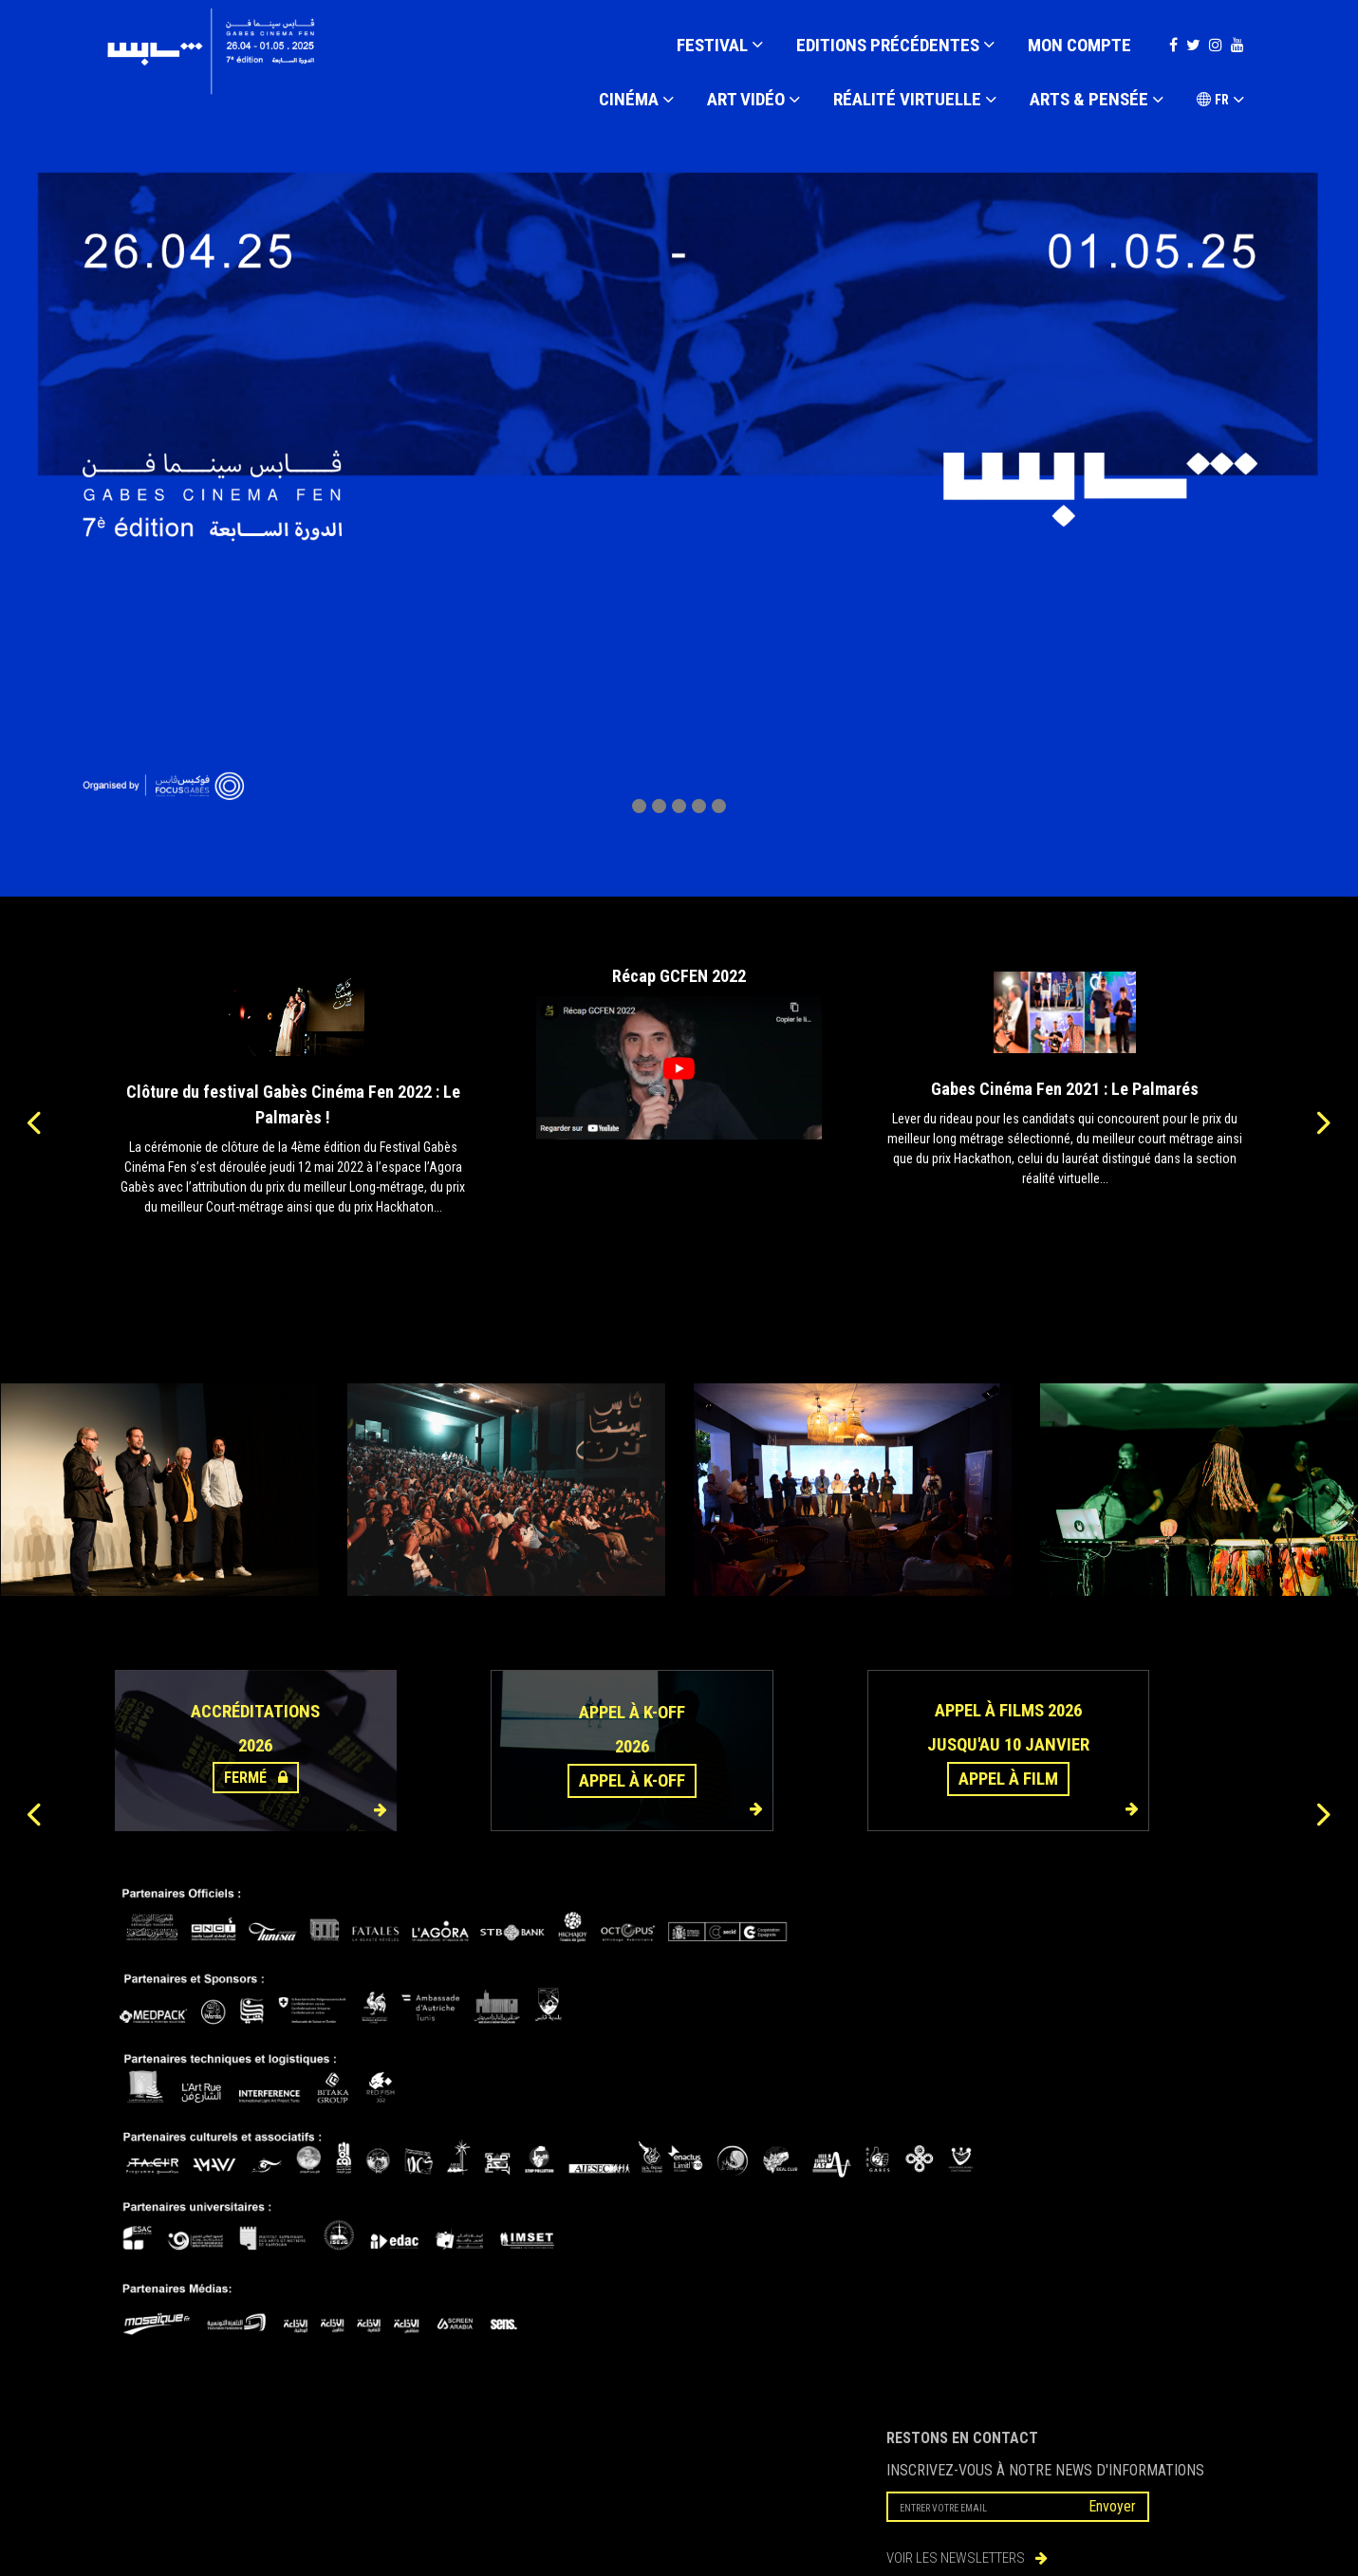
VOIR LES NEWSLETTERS (967, 2558)
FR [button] (1220, 101)
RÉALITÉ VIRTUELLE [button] (914, 101)
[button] (639, 806)
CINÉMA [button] (636, 101)
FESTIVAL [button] (720, 45)
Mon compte (1079, 45)
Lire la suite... (293, 1243)
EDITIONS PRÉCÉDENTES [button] (895, 45)
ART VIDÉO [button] (753, 101)
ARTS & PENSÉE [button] (1096, 101)
